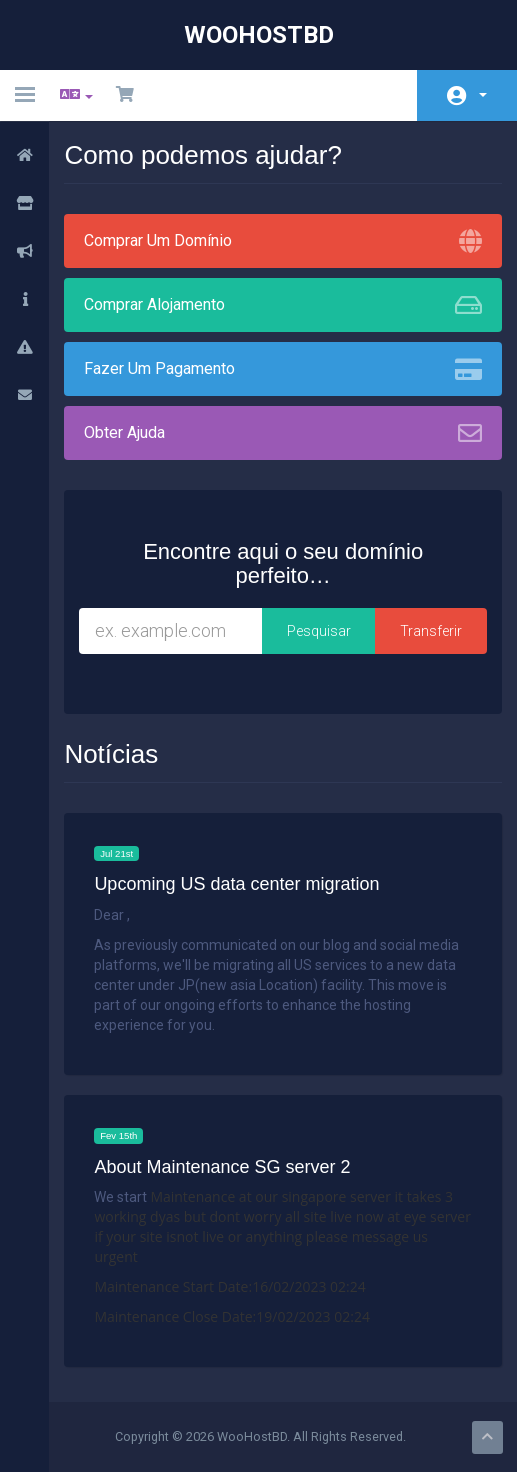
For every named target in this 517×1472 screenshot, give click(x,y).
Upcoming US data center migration (237, 884)
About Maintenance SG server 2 (223, 1167)
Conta (483, 95)
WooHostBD (259, 35)
